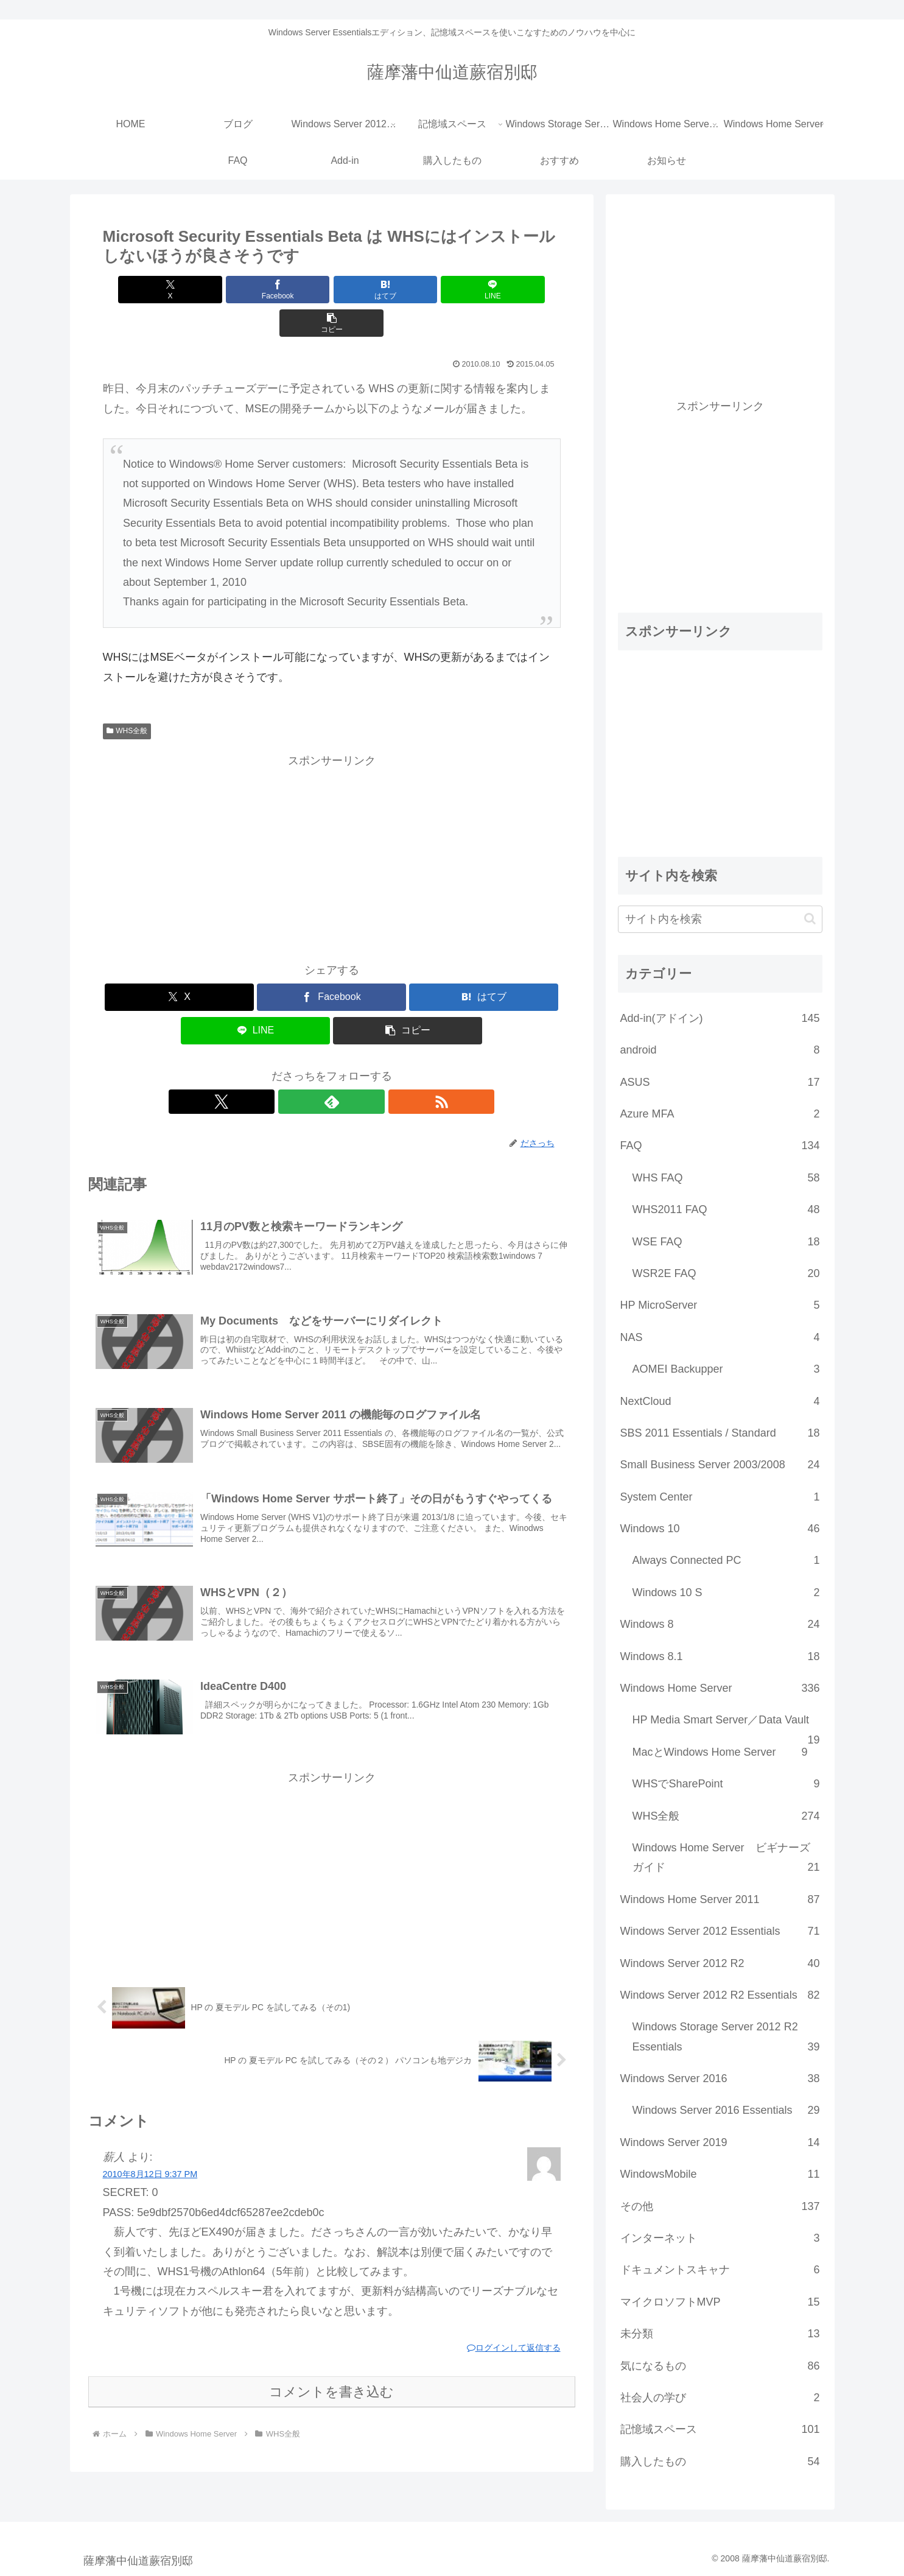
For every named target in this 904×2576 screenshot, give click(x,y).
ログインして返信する (514, 2336)
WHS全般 (127, 697)
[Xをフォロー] (304, 1068)
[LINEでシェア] (408, 289)
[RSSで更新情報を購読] (360, 1068)
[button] (485, 289)
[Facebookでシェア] (254, 289)
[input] (720, 919)
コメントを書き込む (331, 2379)
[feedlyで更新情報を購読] (332, 1068)
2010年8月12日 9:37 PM (150, 2162)
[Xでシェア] (177, 289)
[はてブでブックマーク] (331, 289)
